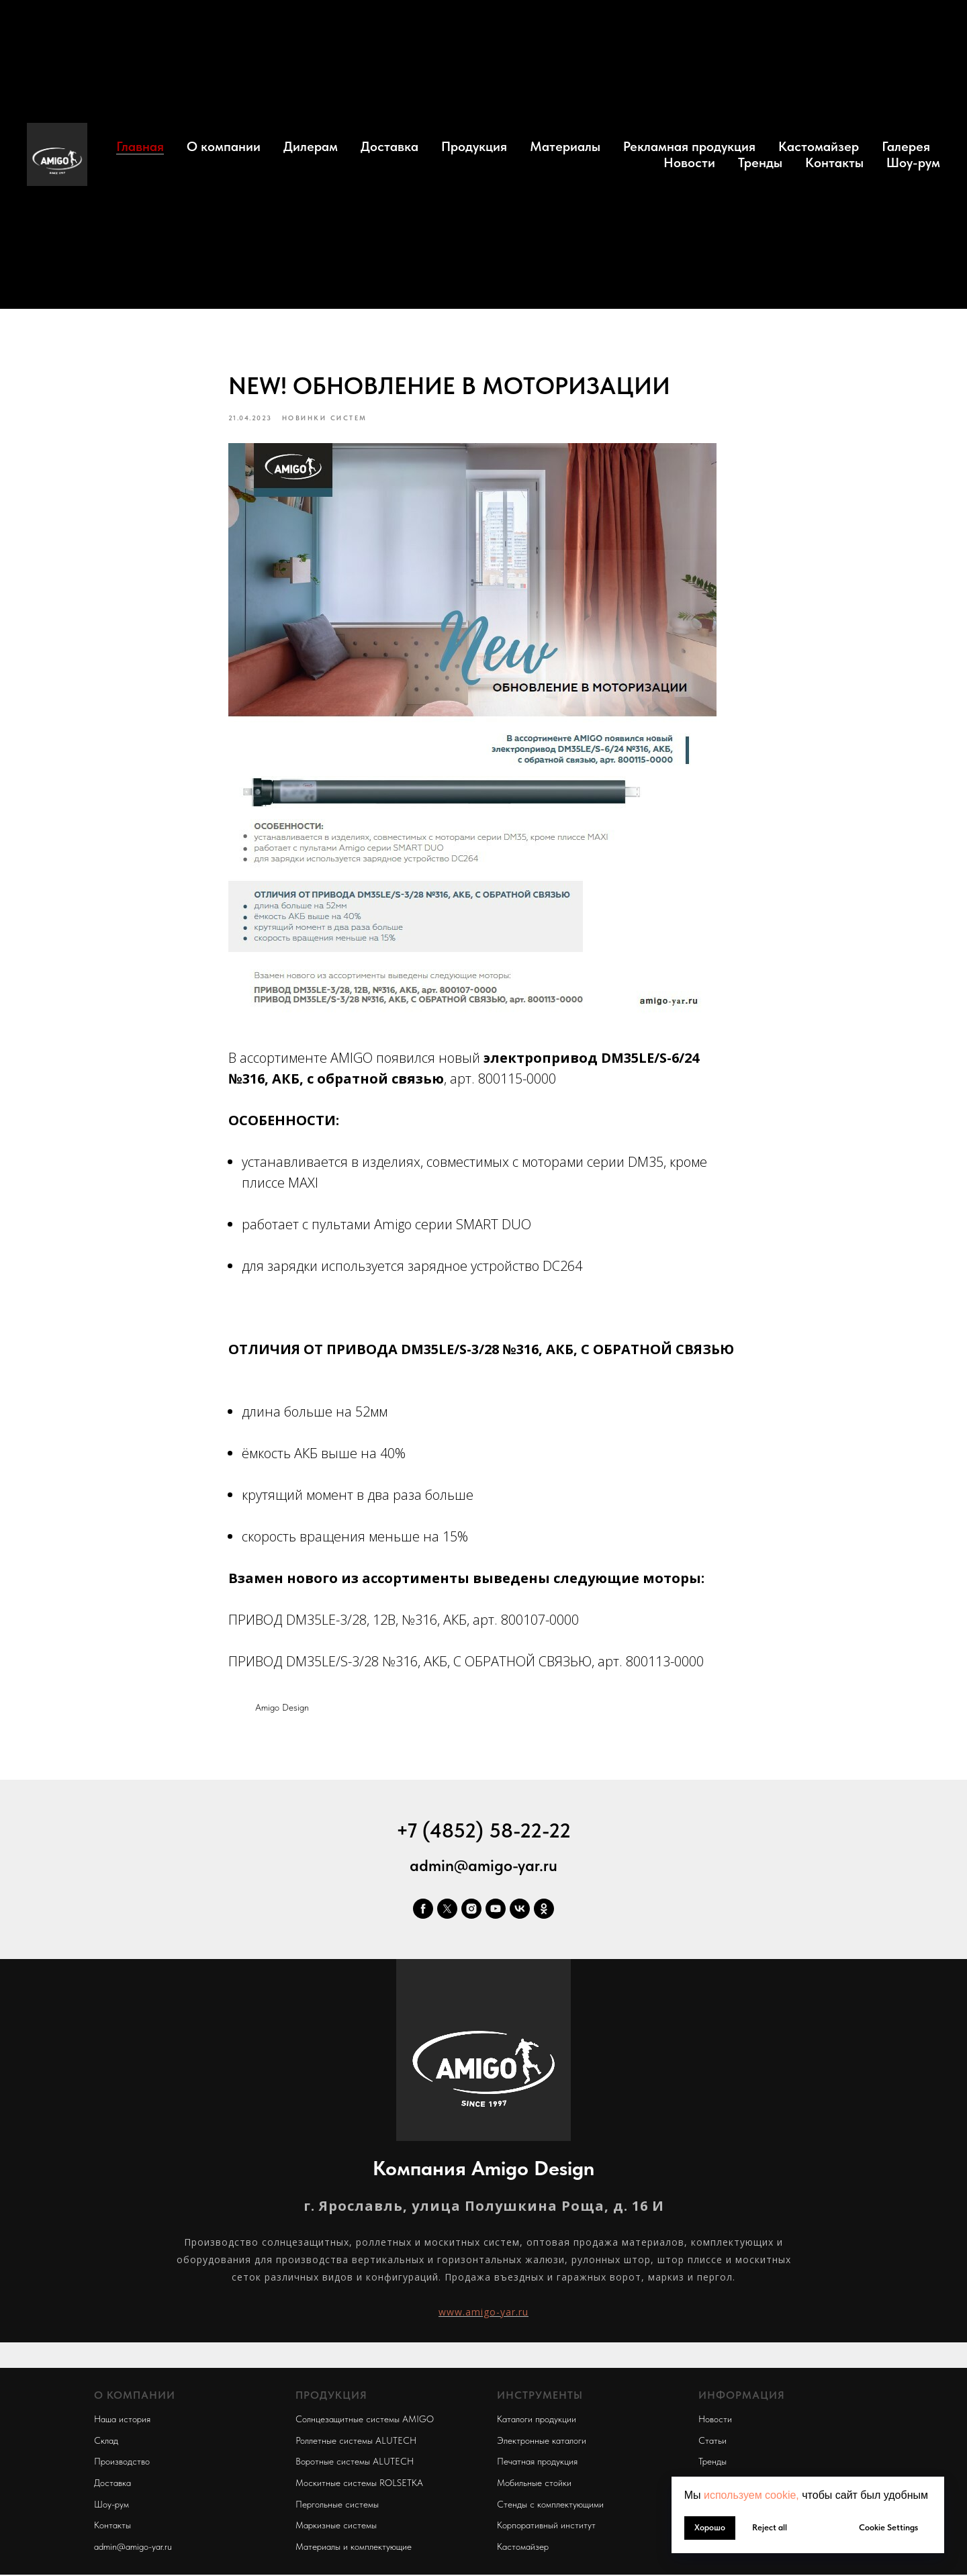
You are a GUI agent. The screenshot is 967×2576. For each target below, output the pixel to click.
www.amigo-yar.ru (483, 2315)
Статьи (712, 2443)
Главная (140, 146)
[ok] (544, 1913)
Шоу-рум (913, 162)
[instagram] (471, 1913)
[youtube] (496, 1913)
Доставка (389, 146)
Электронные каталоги (541, 2443)
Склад (106, 2443)
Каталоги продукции (536, 2423)
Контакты (834, 162)
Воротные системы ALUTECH (354, 2465)
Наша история (122, 2423)
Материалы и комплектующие (353, 2550)
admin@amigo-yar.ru (483, 1869)
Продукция (474, 146)
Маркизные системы (336, 2529)
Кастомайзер (818, 146)
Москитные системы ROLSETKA (359, 2486)
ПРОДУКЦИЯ (331, 2399)
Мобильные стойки (534, 2486)
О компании (224, 146)
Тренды (760, 162)
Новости (689, 162)
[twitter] (447, 1913)
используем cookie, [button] (751, 2495)
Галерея (906, 146)
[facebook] (423, 1913)
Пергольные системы (337, 2507)
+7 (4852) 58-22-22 (483, 1834)
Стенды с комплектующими (550, 2507)
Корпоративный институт (546, 2529)
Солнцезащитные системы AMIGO (364, 2423)
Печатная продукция (537, 2465)
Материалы (565, 146)
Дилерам (310, 146)
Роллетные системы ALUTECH (355, 2443)
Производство (122, 2465)
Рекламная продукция (689, 146)
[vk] (520, 1913)
